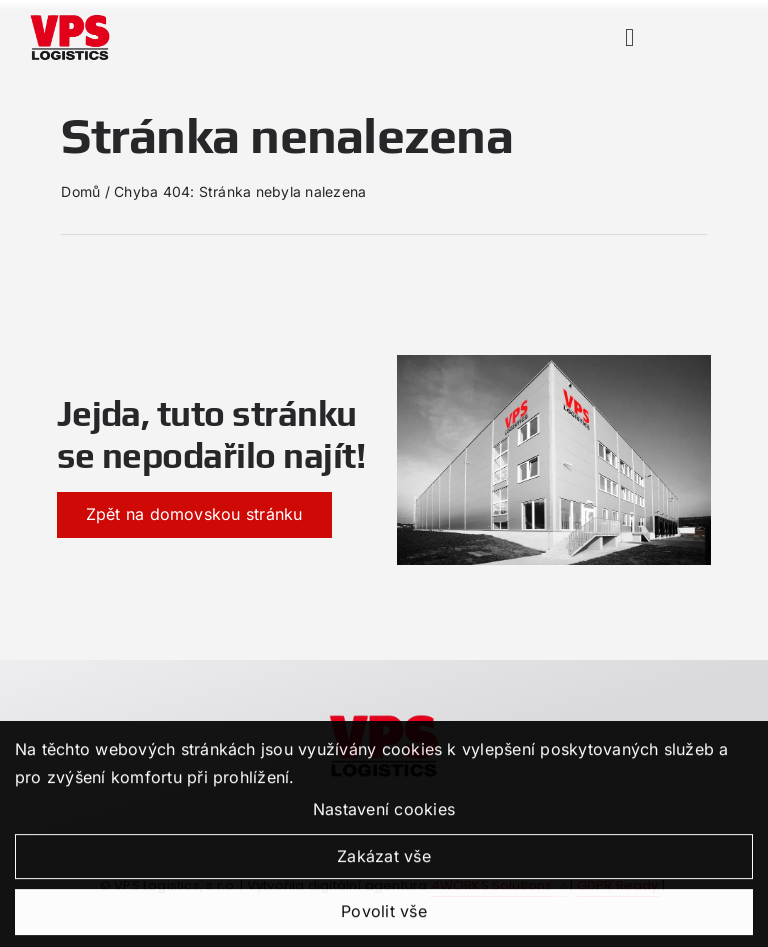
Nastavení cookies (384, 821)
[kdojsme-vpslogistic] (384, 718)
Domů (80, 191)
